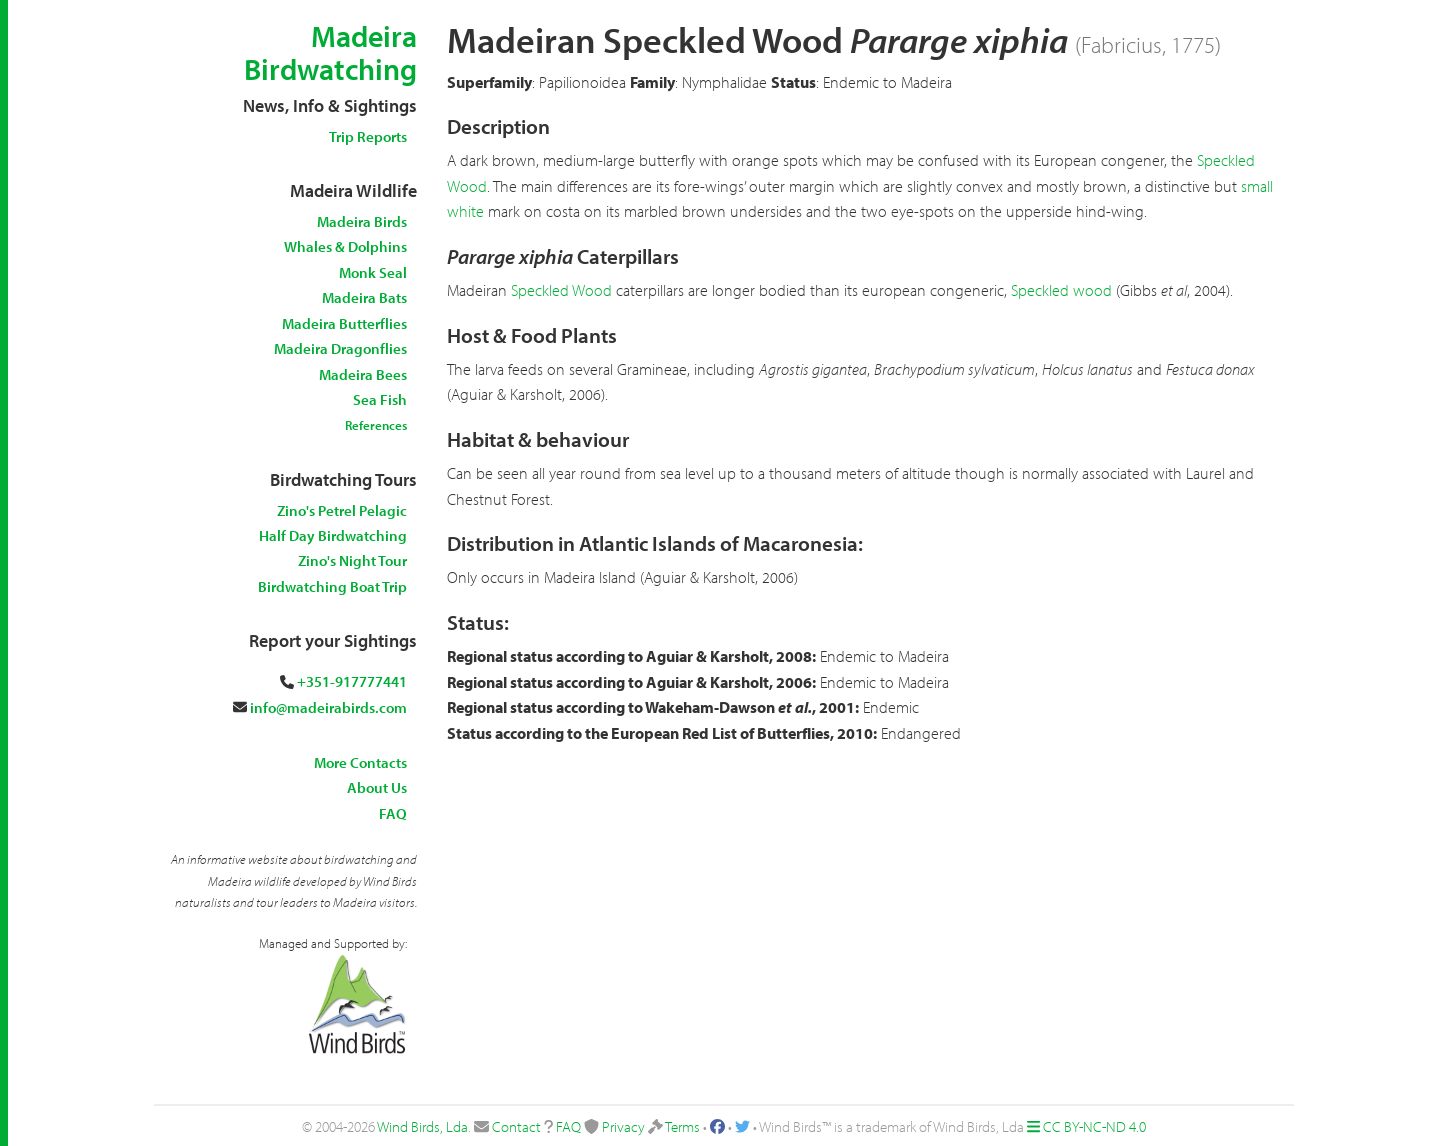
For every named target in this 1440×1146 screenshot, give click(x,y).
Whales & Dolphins (345, 246)
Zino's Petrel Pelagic (342, 510)
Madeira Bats (364, 297)
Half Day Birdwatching (333, 535)
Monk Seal (373, 272)
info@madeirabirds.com (328, 707)
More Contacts (360, 762)
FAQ (393, 813)
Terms (682, 1126)
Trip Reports (368, 136)
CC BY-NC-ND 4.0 (1094, 1126)
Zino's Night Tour (352, 560)
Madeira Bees (363, 374)
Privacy (623, 1126)
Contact (516, 1126)
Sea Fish (380, 399)
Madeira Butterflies (344, 323)
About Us (377, 787)
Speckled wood (1061, 290)
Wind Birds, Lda (422, 1126)
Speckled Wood (561, 290)
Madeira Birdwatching (330, 52)
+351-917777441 (352, 681)
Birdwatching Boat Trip (332, 586)
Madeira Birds (362, 221)
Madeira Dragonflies (340, 348)
